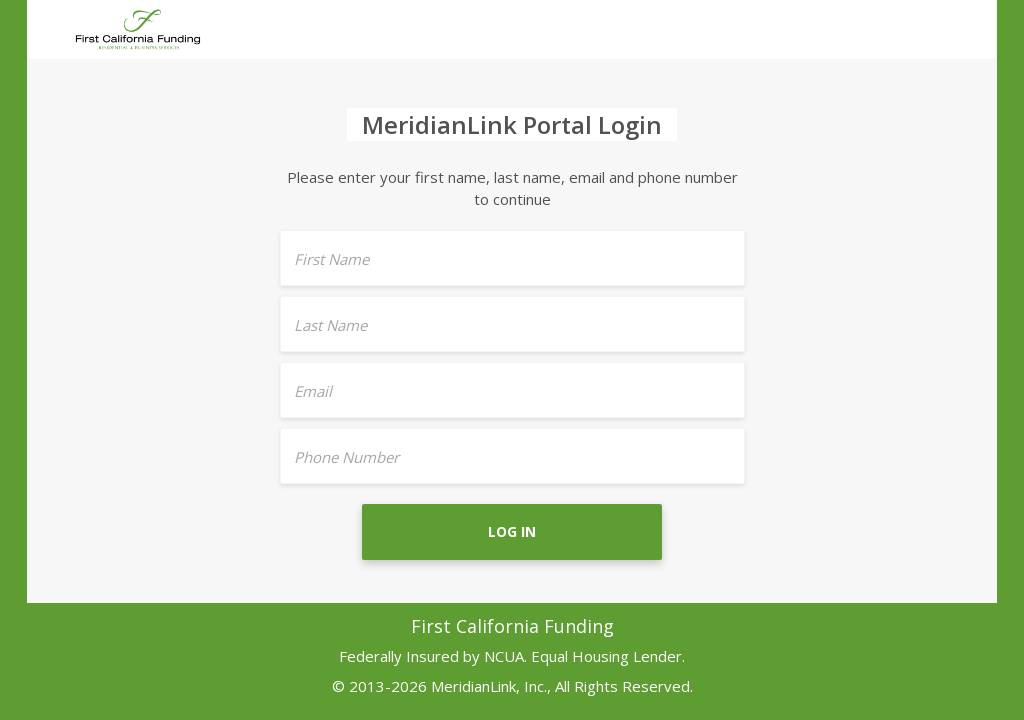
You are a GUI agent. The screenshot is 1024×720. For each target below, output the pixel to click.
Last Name (330, 325)
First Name (331, 259)
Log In (512, 531)
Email (313, 391)
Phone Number (346, 457)
